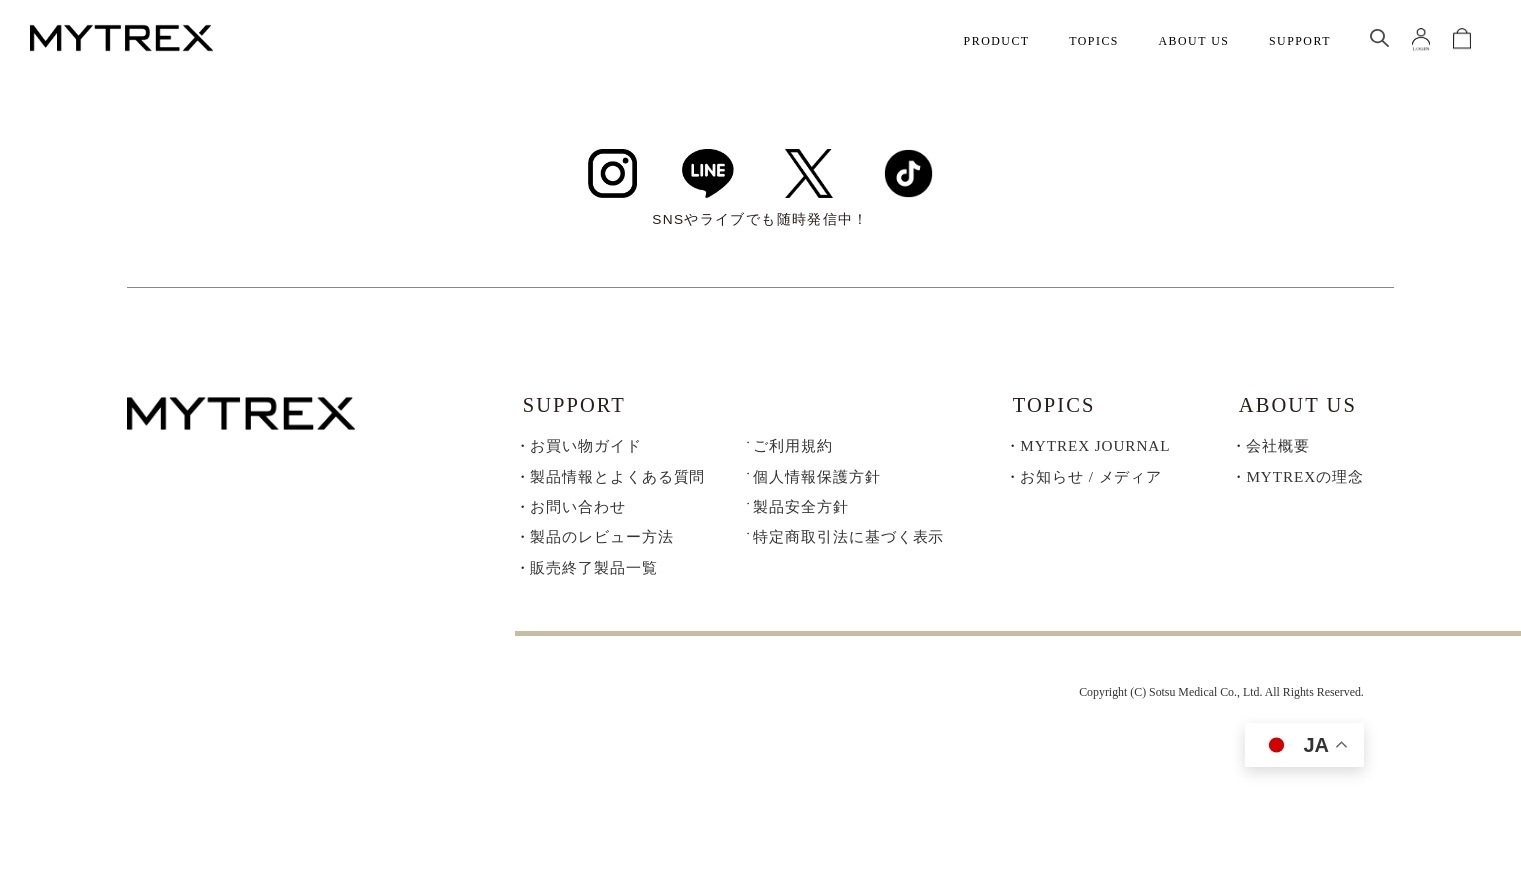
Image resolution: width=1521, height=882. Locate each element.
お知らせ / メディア (1091, 482)
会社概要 (1278, 451)
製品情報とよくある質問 (617, 482)
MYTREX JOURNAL (1095, 451)
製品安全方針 (800, 512)
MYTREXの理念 (1304, 482)
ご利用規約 (793, 451)
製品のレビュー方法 (601, 543)
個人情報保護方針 (816, 482)
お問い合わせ (577, 512)
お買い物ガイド (585, 451)
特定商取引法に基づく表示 (848, 543)
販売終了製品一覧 (593, 573)
